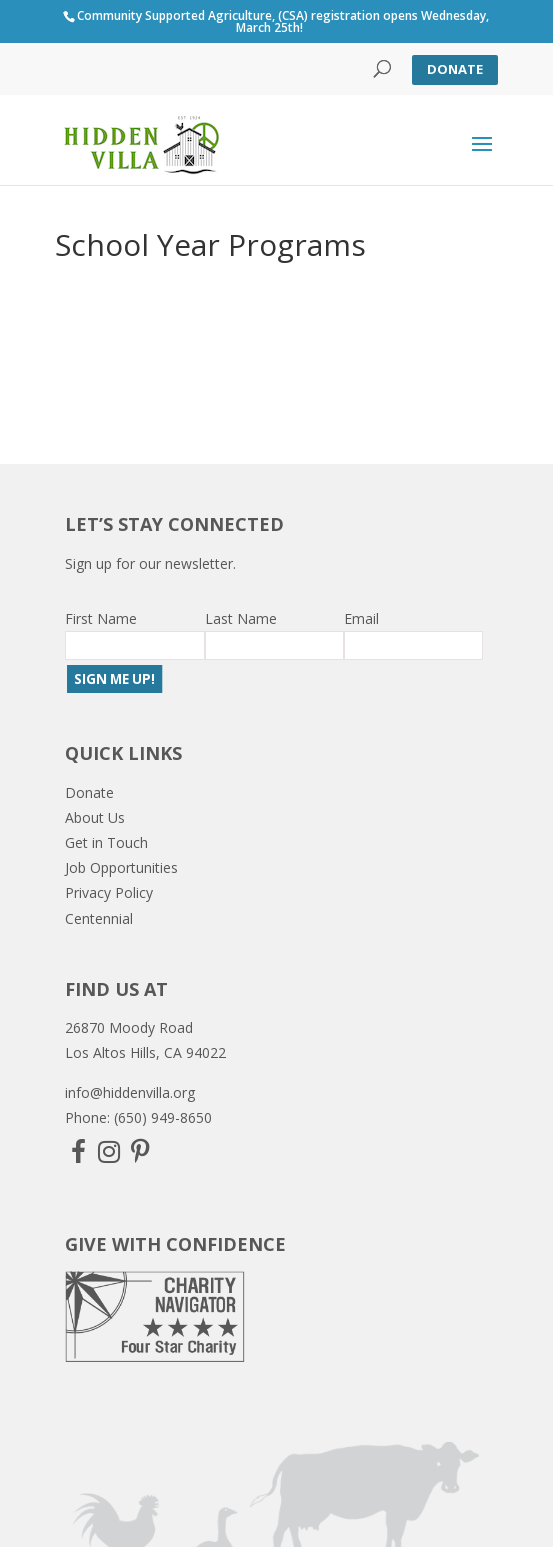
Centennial (99, 918)
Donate (455, 69)
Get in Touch (106, 842)
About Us (95, 817)
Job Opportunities (121, 867)
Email (361, 618)
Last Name (241, 618)
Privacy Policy (109, 892)
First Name (101, 618)
